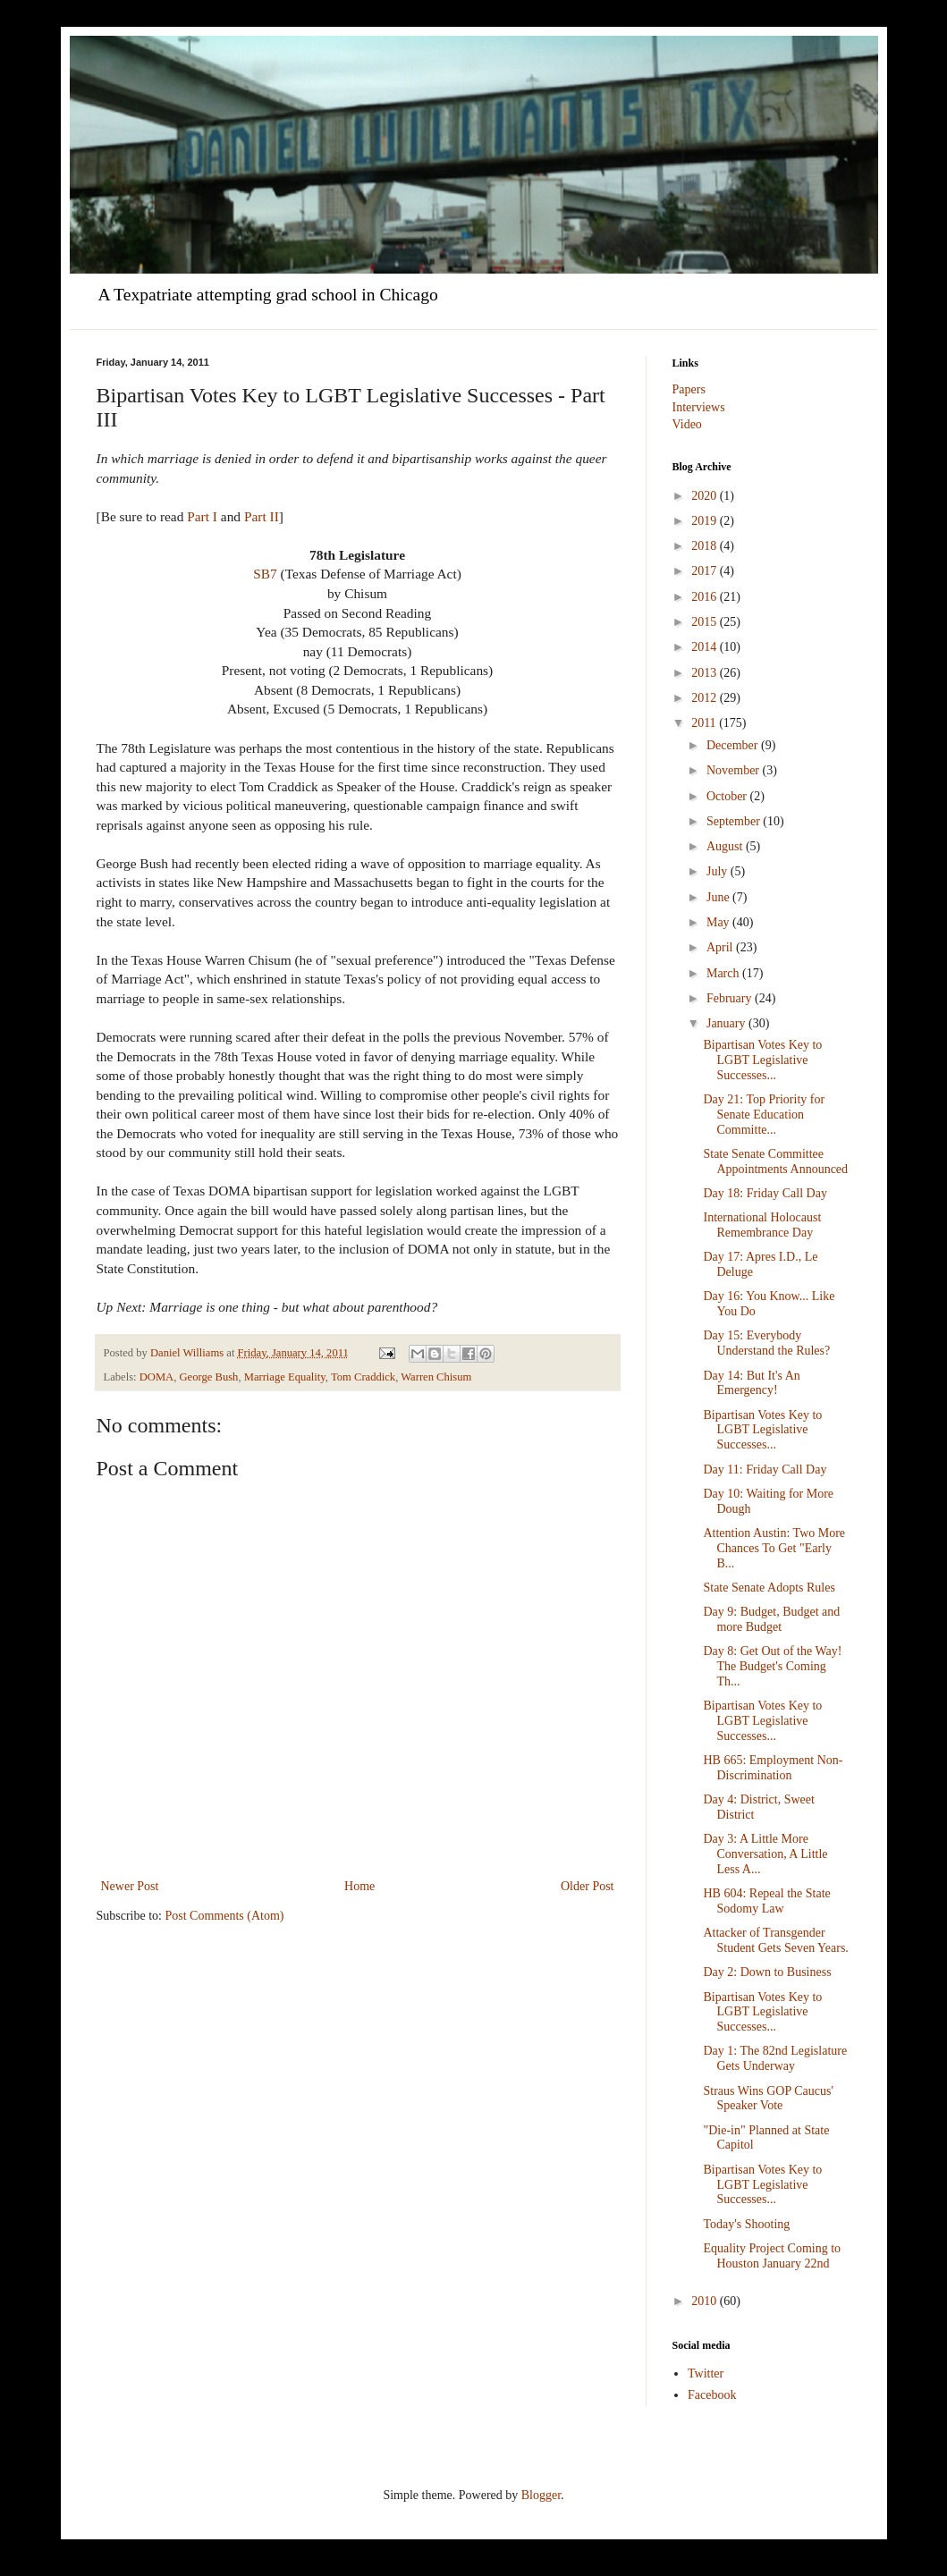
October (728, 796)
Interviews (698, 407)
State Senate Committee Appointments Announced (775, 1161)
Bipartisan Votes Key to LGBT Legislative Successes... (762, 1060)
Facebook (712, 2395)
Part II (261, 516)
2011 (705, 723)
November (734, 770)
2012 (705, 698)
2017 (705, 571)
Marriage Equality (285, 1377)
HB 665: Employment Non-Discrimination (772, 1767)
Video (687, 424)
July (718, 871)
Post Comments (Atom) (224, 1915)
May (719, 922)
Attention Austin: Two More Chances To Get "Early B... (774, 1548)
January (727, 1023)
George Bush (209, 1377)
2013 (705, 673)
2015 (705, 622)
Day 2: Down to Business (767, 1972)
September (734, 821)
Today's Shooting (746, 2224)
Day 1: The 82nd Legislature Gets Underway (775, 2058)
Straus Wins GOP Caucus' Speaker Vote (768, 2098)
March (724, 973)
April (721, 947)
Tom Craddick (363, 1377)
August (726, 846)
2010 (705, 2301)
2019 (705, 521)
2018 (705, 546)
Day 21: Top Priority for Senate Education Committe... (763, 1114)
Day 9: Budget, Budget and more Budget (771, 1619)
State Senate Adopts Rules (768, 1587)
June (719, 897)
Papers (689, 389)
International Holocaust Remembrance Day (762, 1225)
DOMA (156, 1377)
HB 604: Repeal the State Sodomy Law (766, 1901)
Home (359, 1886)
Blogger (541, 2495)
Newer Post (130, 1886)
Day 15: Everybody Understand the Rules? (766, 1343)
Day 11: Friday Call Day (764, 1469)
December (733, 745)
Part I (202, 516)
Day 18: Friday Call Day (764, 1193)
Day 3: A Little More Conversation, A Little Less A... (765, 1854)
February (730, 998)
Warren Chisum (436, 1377)
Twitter (705, 2373)
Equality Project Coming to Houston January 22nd (772, 2256)
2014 (705, 647)
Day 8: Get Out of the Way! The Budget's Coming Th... (772, 1666)
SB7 (265, 573)
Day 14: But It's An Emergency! (751, 1383)
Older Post (587, 1886)
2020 (705, 496)
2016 (705, 597)
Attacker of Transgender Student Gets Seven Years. (775, 1940)
